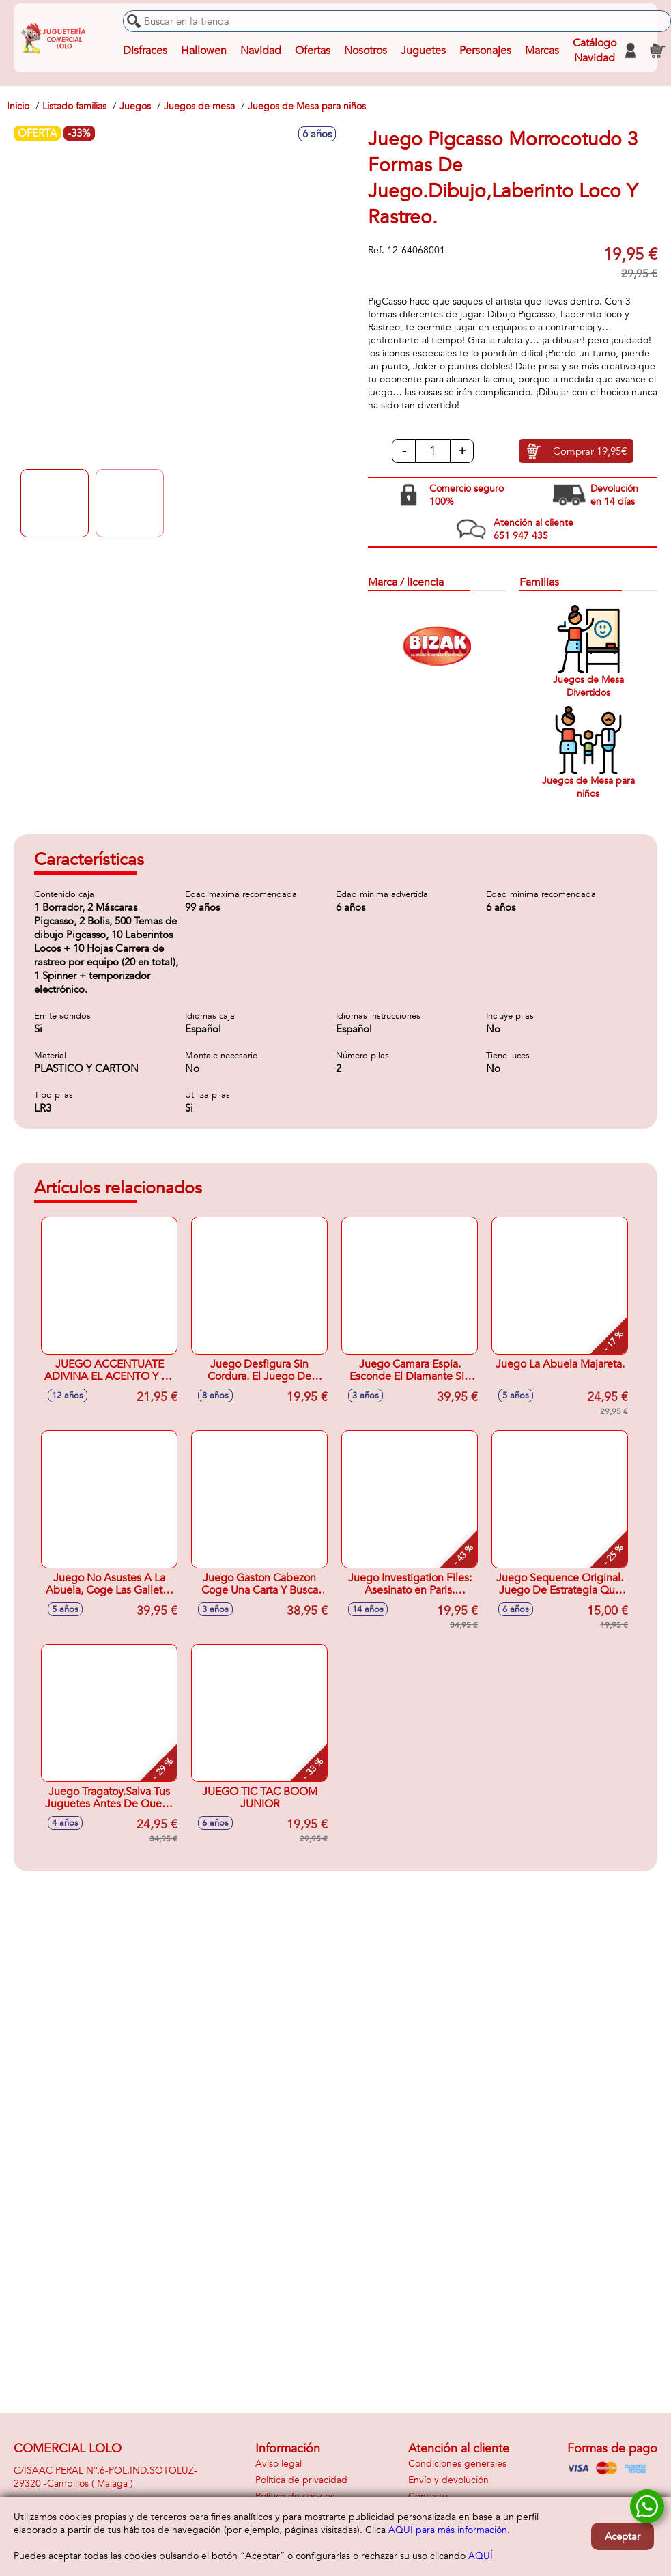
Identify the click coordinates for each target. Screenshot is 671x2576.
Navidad (260, 50)
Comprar (590, 451)
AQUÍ (480, 2555)
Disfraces (145, 50)
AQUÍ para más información (447, 2529)
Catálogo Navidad (594, 51)
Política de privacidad (301, 2480)
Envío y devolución (448, 2480)
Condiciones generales (457, 2463)
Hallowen (204, 50)
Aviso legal (278, 2463)
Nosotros (365, 50)
